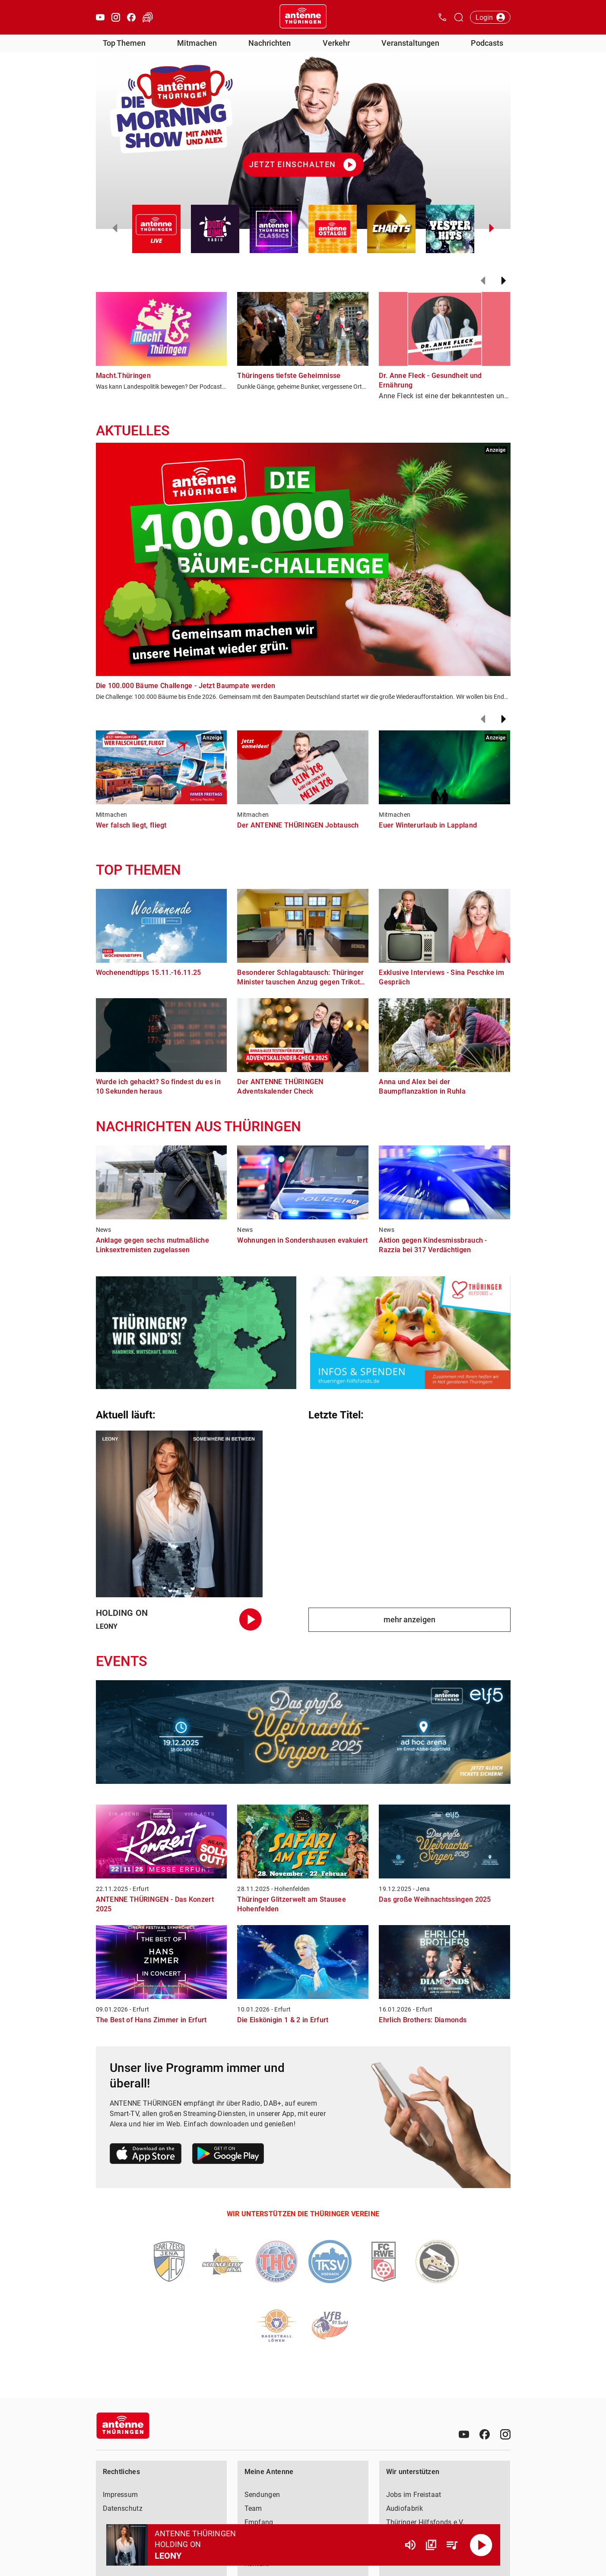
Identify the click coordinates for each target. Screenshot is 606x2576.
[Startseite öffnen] (303, 17)
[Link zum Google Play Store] (228, 2155)
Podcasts (487, 43)
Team (253, 2508)
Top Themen (124, 43)
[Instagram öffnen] (115, 17)
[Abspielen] (481, 2545)
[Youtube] (464, 2434)
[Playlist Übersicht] (452, 2545)
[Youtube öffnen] (100, 17)
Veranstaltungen (410, 43)
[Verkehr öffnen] (148, 17)
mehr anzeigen (409, 1619)
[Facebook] (484, 2434)
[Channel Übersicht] (431, 2545)
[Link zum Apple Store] (146, 2155)
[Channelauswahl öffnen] (458, 17)
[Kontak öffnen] (442, 17)
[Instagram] (505, 2434)
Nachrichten (269, 43)
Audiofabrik (404, 2508)
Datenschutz (123, 2508)
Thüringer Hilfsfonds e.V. (425, 2522)
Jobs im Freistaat (413, 2494)
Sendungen (262, 2494)
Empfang (258, 2522)
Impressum (120, 2494)
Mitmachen (197, 43)
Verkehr (336, 43)
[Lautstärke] (410, 2545)
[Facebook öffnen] (131, 17)
